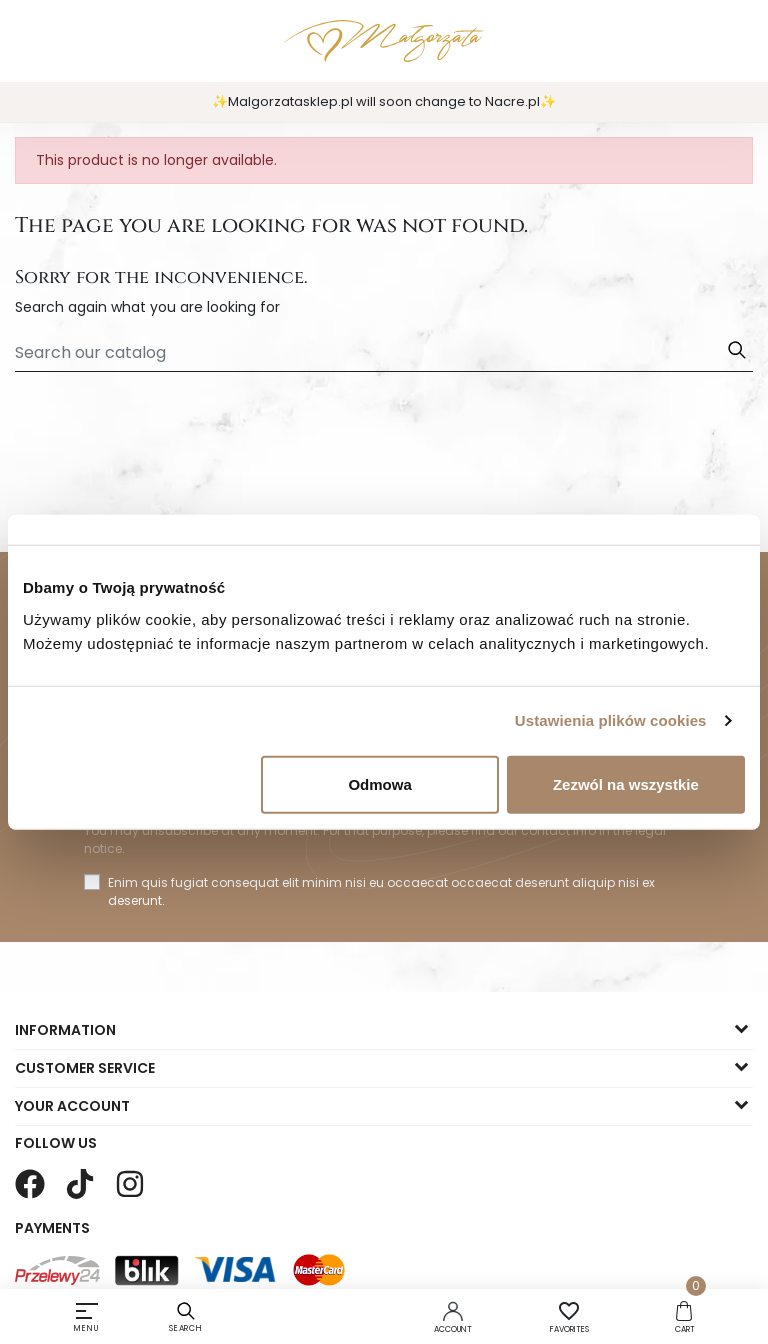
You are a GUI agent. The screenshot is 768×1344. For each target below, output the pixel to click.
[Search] (384, 353)
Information (65, 1030)
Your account (72, 1106)
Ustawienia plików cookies (611, 720)
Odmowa (379, 783)
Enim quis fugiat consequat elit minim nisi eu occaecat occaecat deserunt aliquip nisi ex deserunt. (381, 891)
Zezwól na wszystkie (626, 783)
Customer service (85, 1068)
